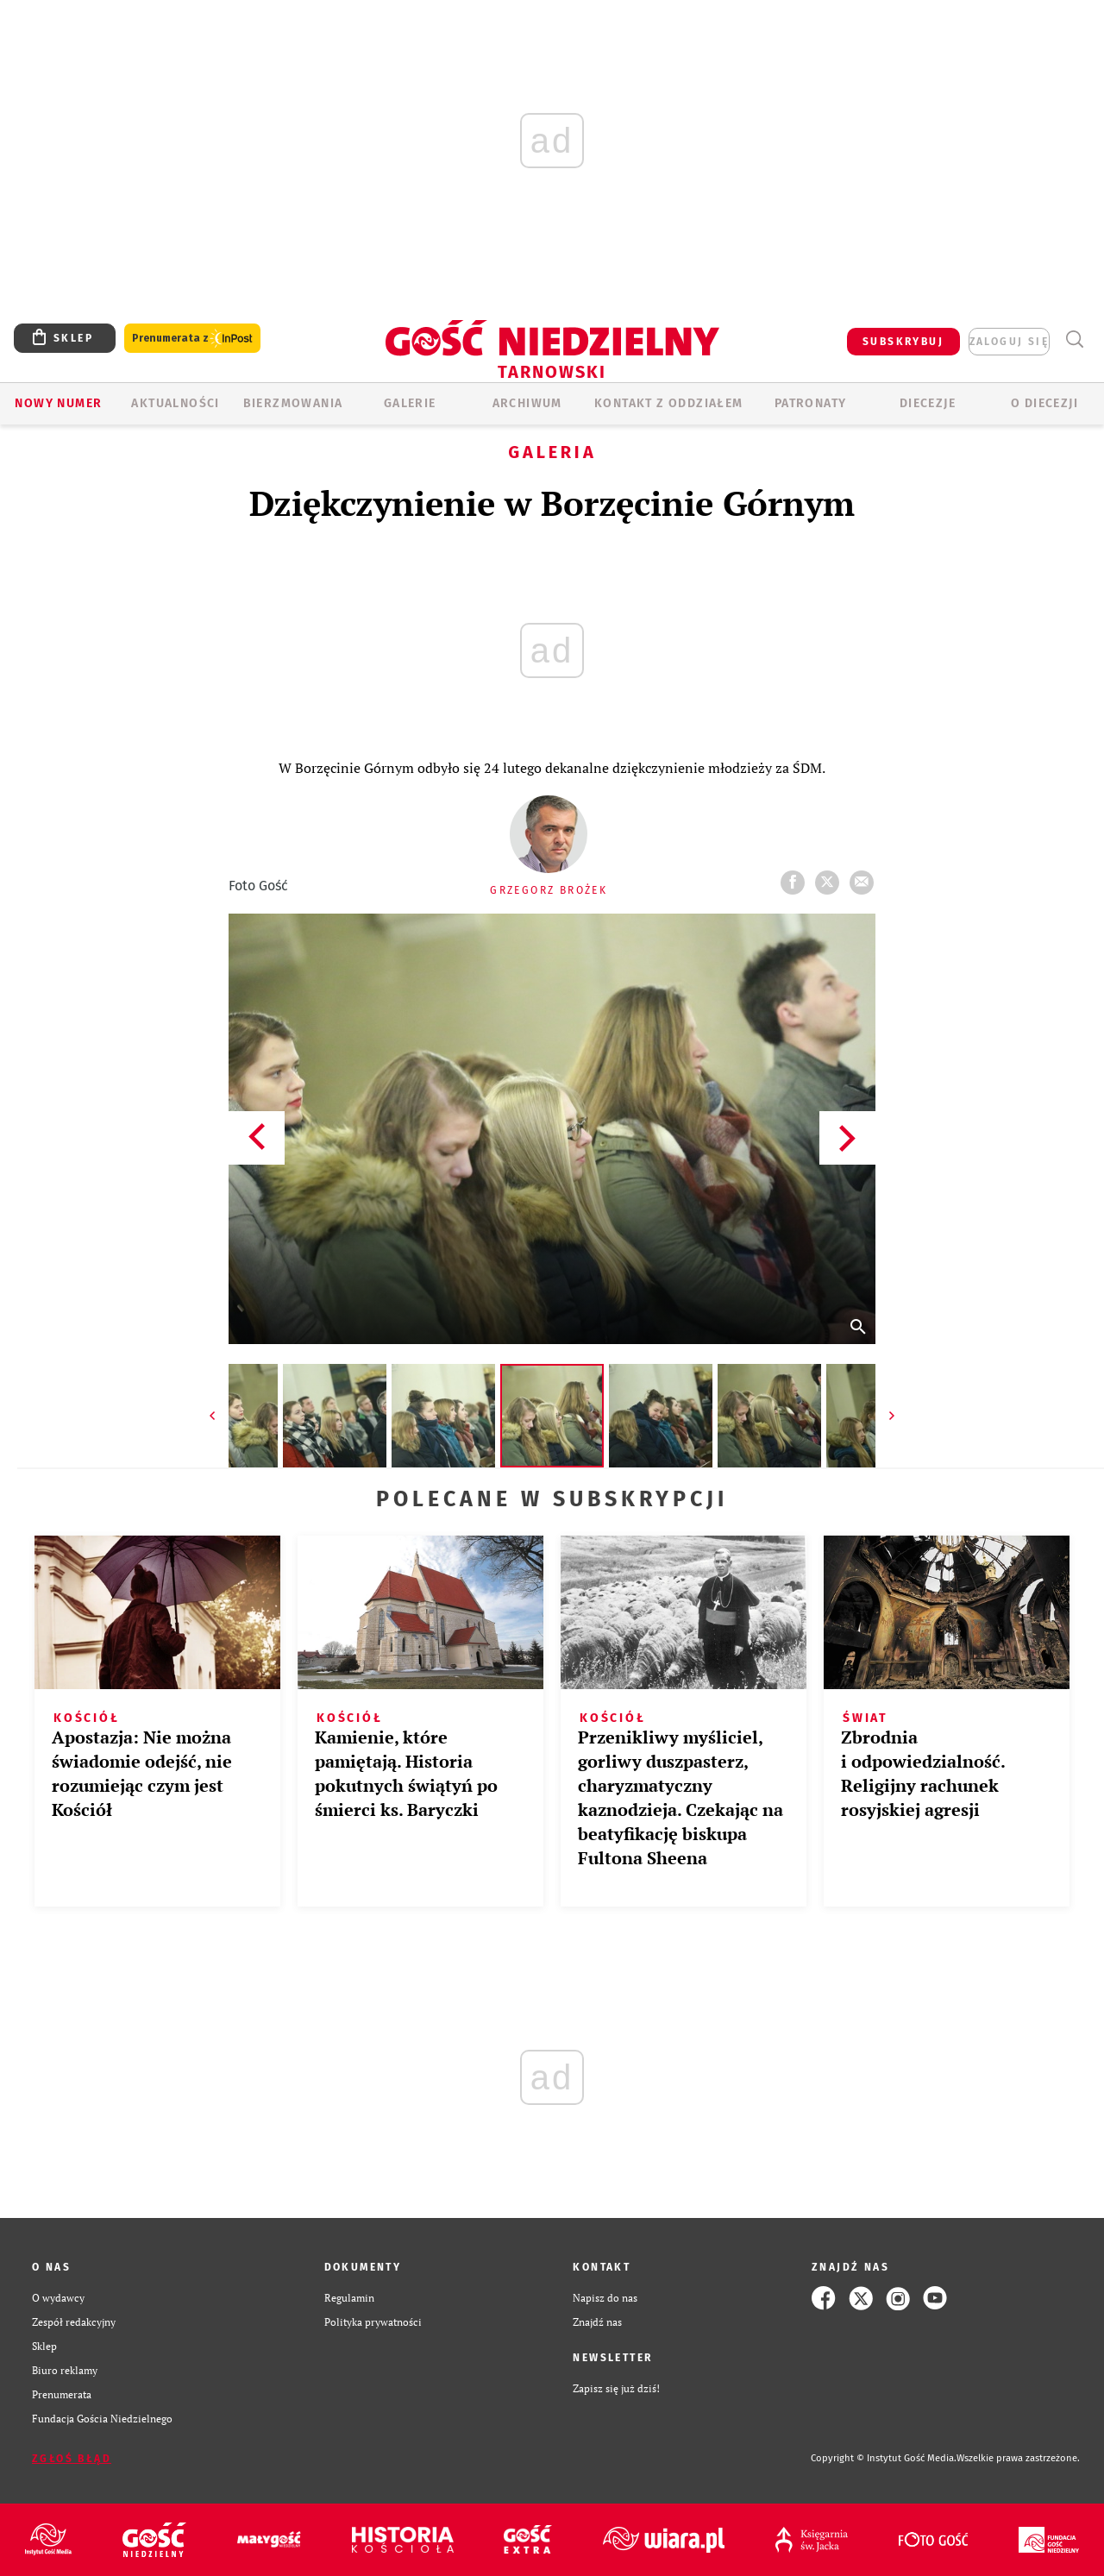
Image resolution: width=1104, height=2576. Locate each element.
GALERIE (410, 403)
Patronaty (811, 403)
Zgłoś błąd (71, 2459)
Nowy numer (58, 403)
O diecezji (1044, 403)
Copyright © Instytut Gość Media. (884, 2458)
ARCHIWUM (527, 403)
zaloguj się (1009, 342)
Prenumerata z (192, 339)
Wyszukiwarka (1074, 339)
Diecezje (928, 403)
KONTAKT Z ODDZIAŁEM (668, 403)
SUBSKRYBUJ (903, 342)
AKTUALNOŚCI (175, 403)
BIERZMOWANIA (293, 403)
